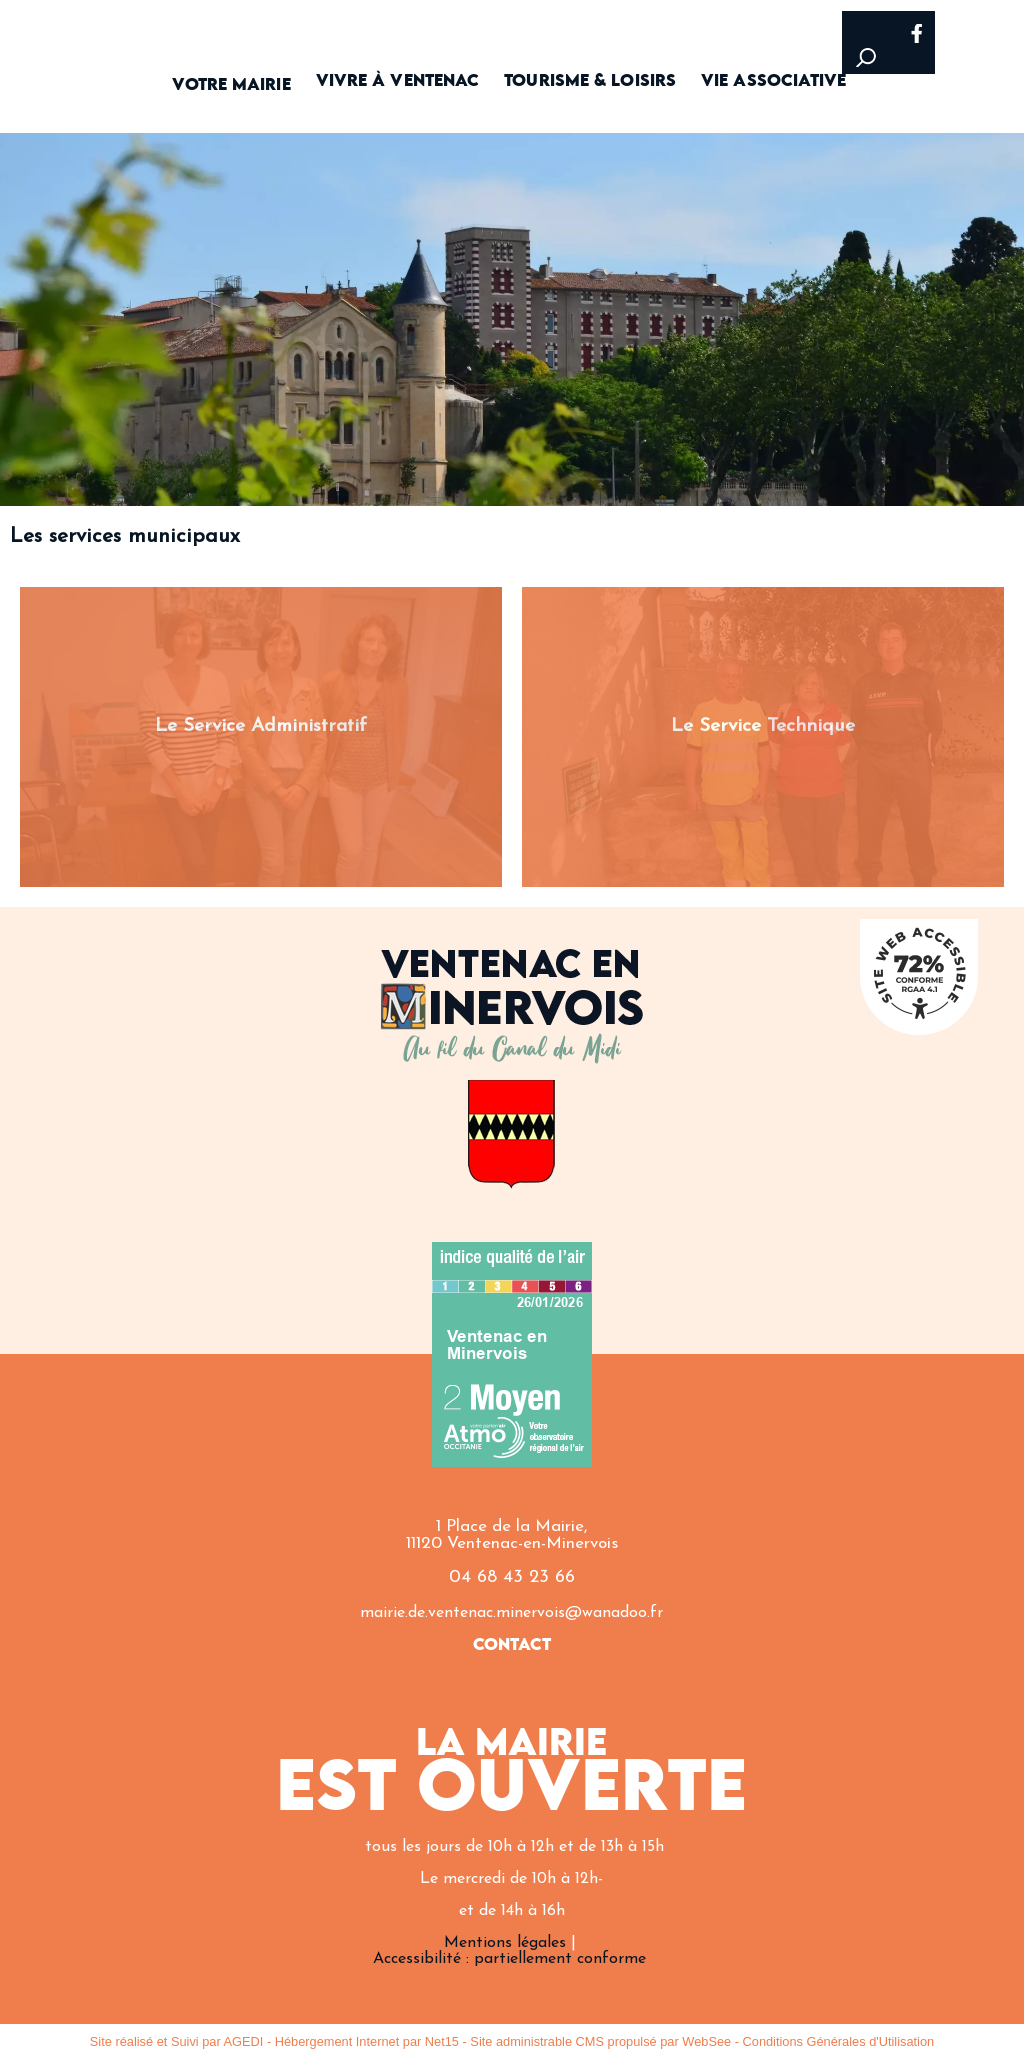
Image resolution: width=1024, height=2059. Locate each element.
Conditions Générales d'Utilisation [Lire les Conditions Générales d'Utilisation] (839, 2041)
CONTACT (512, 1645)
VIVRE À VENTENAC (398, 81)
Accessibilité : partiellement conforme (509, 1959)
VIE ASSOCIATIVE (774, 81)
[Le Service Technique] (763, 737)
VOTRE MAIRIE (231, 85)
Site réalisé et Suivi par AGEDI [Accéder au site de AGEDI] (177, 2041)
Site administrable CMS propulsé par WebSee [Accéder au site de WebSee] (600, 2041)
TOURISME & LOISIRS (590, 81)
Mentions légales (505, 1943)
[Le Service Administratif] (261, 737)
